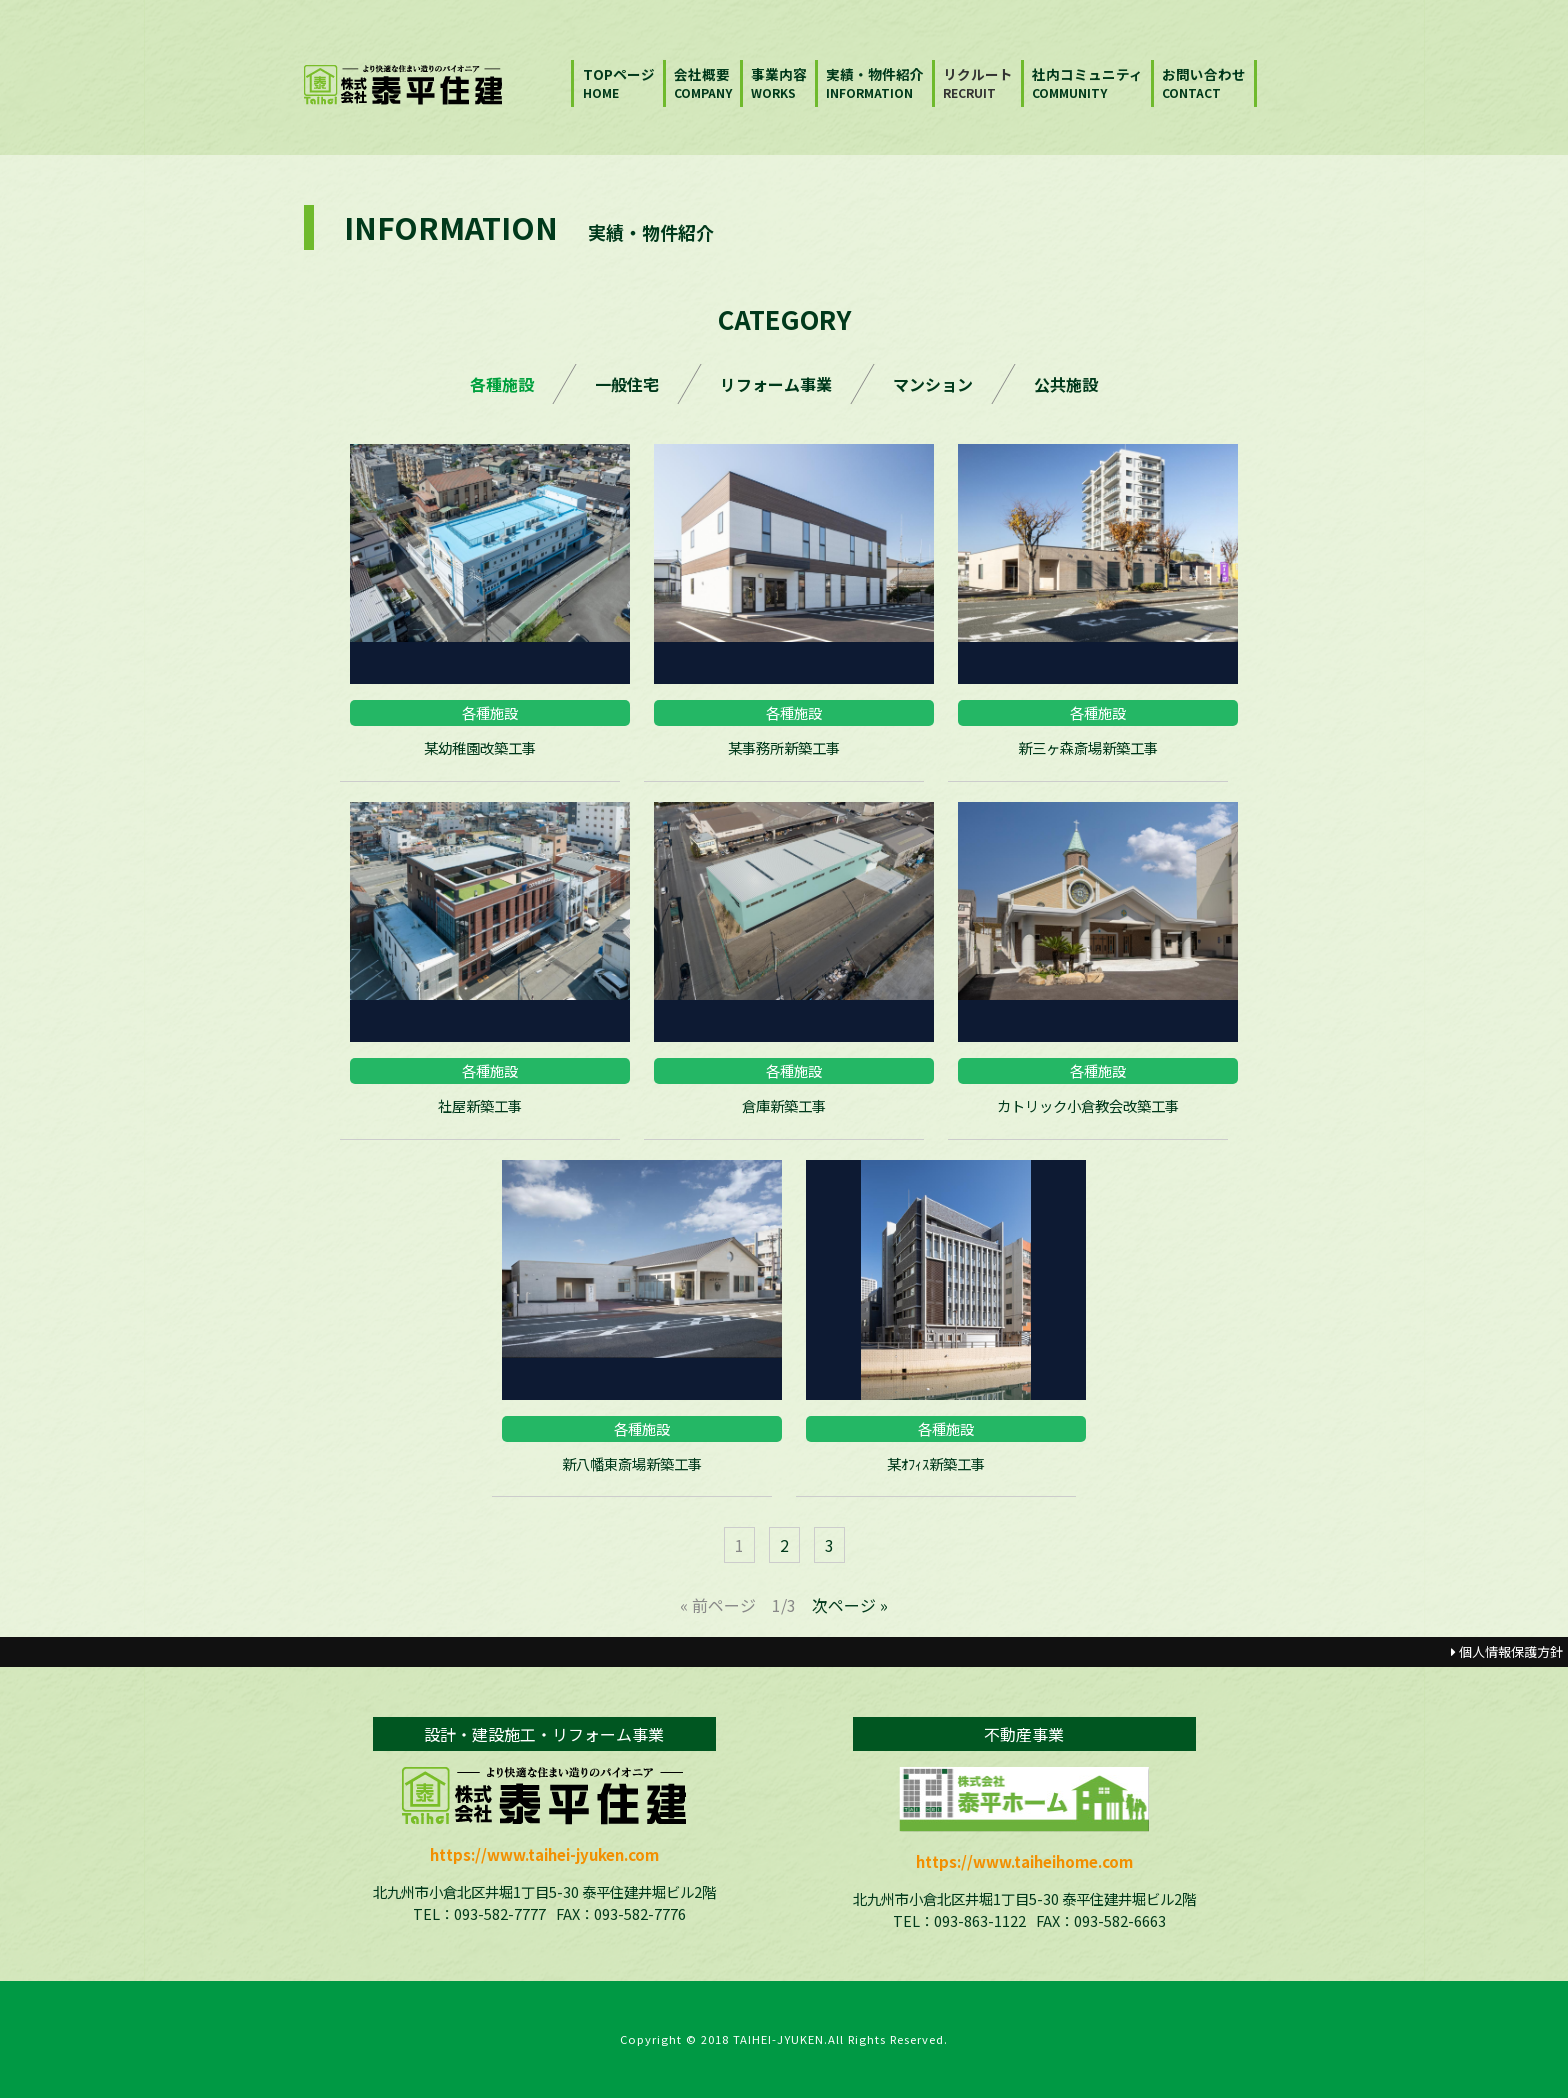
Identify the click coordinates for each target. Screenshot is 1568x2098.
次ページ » (850, 1605)
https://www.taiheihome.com (1024, 1861)
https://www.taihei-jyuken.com (544, 1854)
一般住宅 (627, 384)
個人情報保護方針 (1507, 1651)
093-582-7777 (500, 1913)
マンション (933, 384)
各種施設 (502, 384)
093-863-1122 (980, 1920)
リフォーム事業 (776, 384)
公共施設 (1066, 384)
